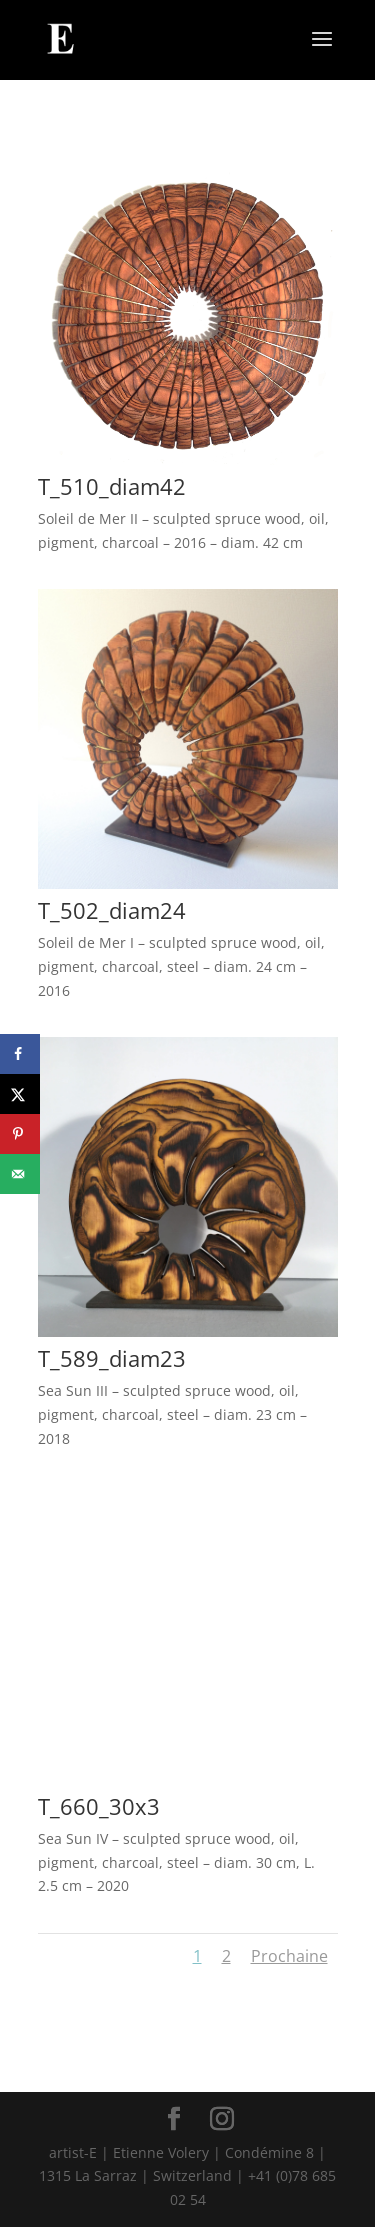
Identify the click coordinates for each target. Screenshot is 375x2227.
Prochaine (289, 1956)
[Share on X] (20, 1094)
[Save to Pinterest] (20, 1134)
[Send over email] (20, 1174)
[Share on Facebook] (20, 1054)
